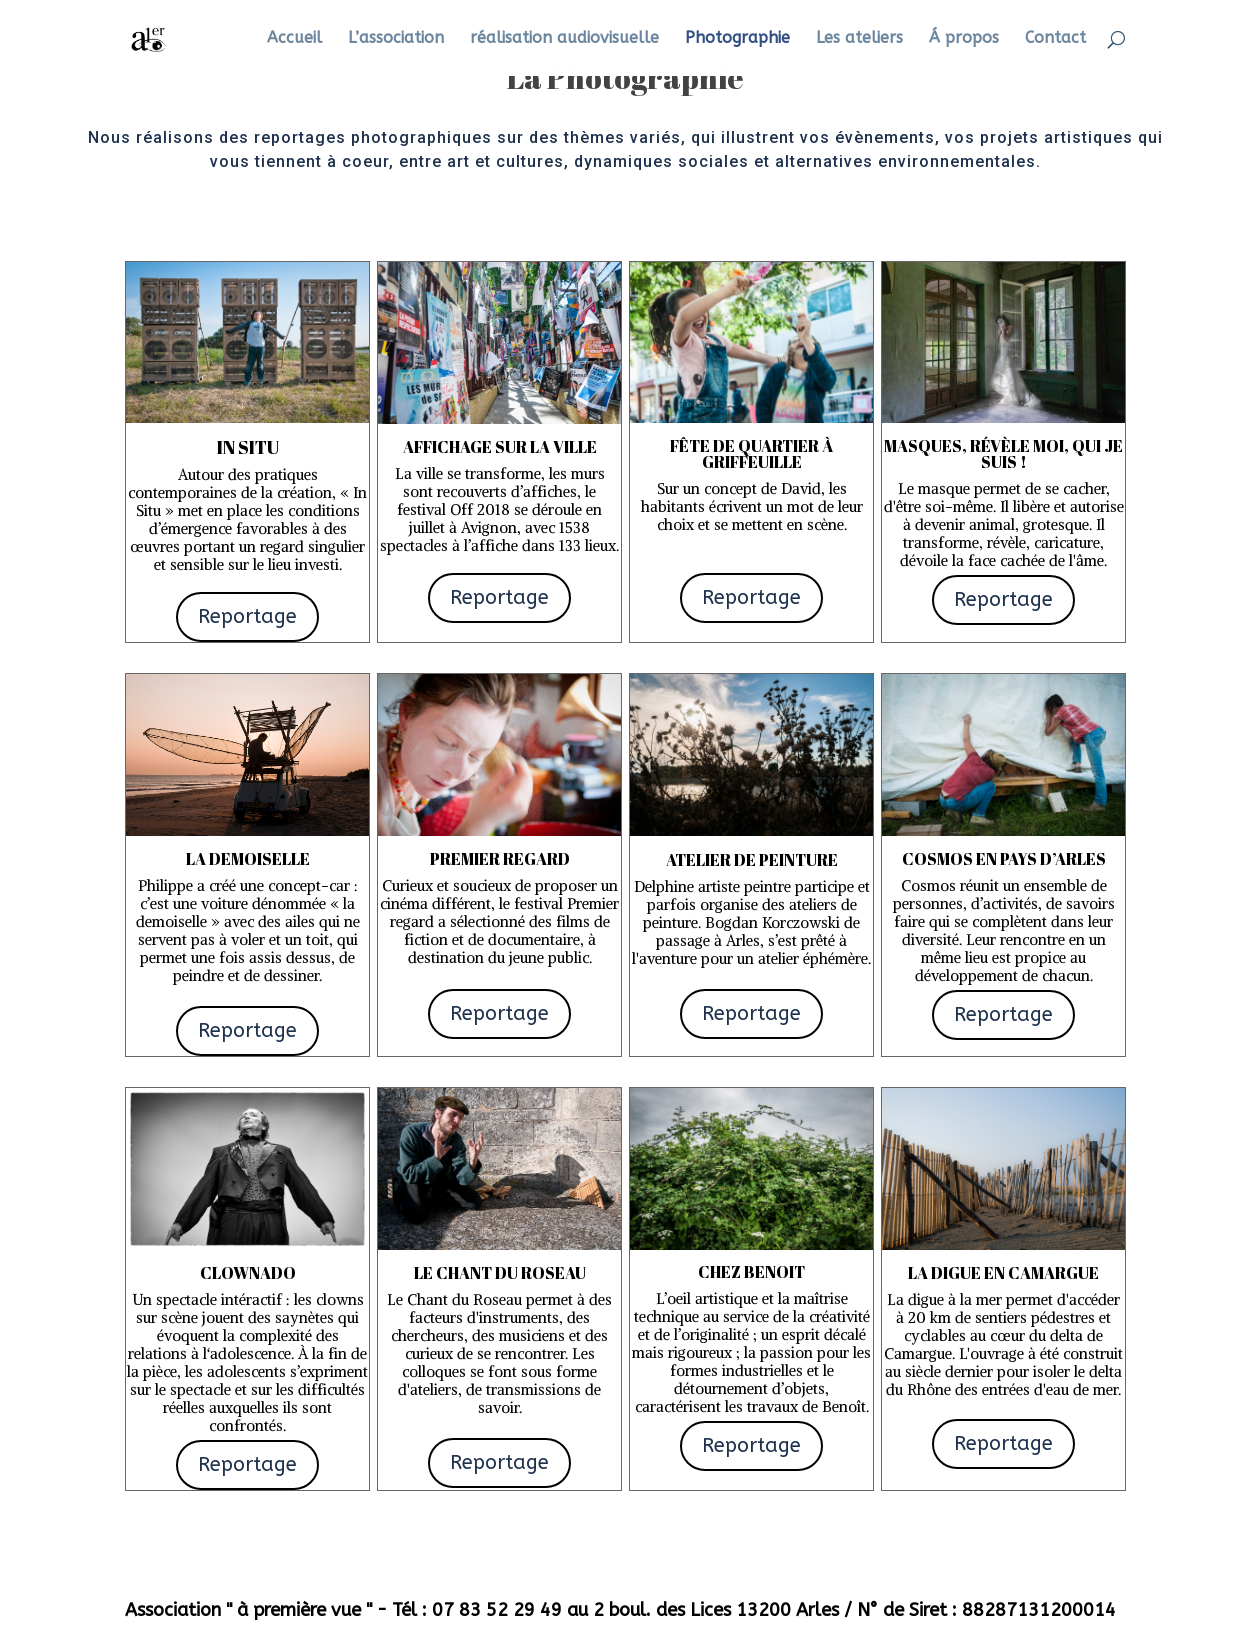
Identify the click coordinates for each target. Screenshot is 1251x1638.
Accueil (294, 39)
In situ (248, 447)
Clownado (248, 1273)
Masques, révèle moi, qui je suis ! (1003, 454)
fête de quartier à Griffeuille (751, 454)
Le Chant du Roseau (500, 1273)
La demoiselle (248, 859)
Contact (1055, 39)
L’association (396, 39)
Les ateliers (859, 39)
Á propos (964, 39)
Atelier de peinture (752, 860)
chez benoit (751, 1272)
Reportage (247, 616)
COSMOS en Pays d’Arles (1004, 859)
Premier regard (500, 859)
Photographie (737, 39)
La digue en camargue (1003, 1273)
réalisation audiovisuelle (564, 39)
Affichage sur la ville (500, 447)
